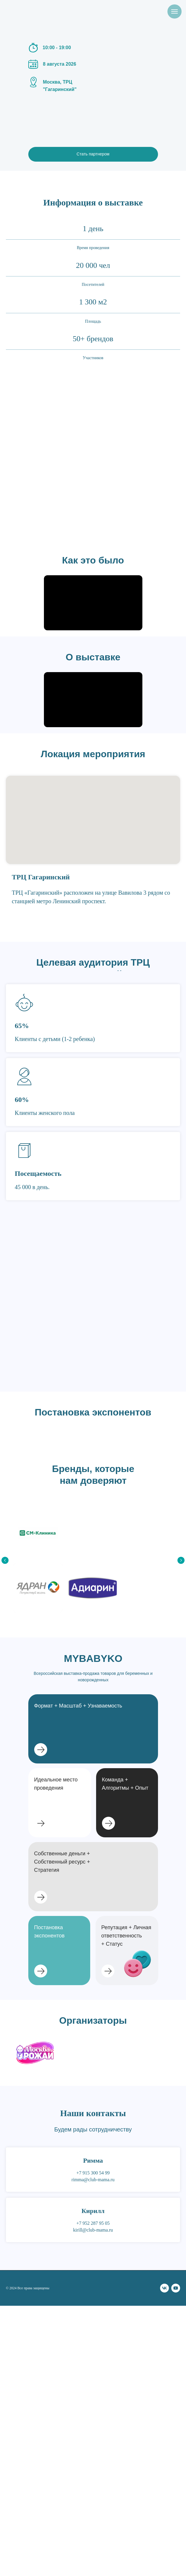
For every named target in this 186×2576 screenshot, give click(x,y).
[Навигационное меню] (174, 11)
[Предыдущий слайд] (5, 1560)
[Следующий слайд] (181, 1560)
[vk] (164, 2288)
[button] (127, 1802)
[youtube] (175, 2288)
